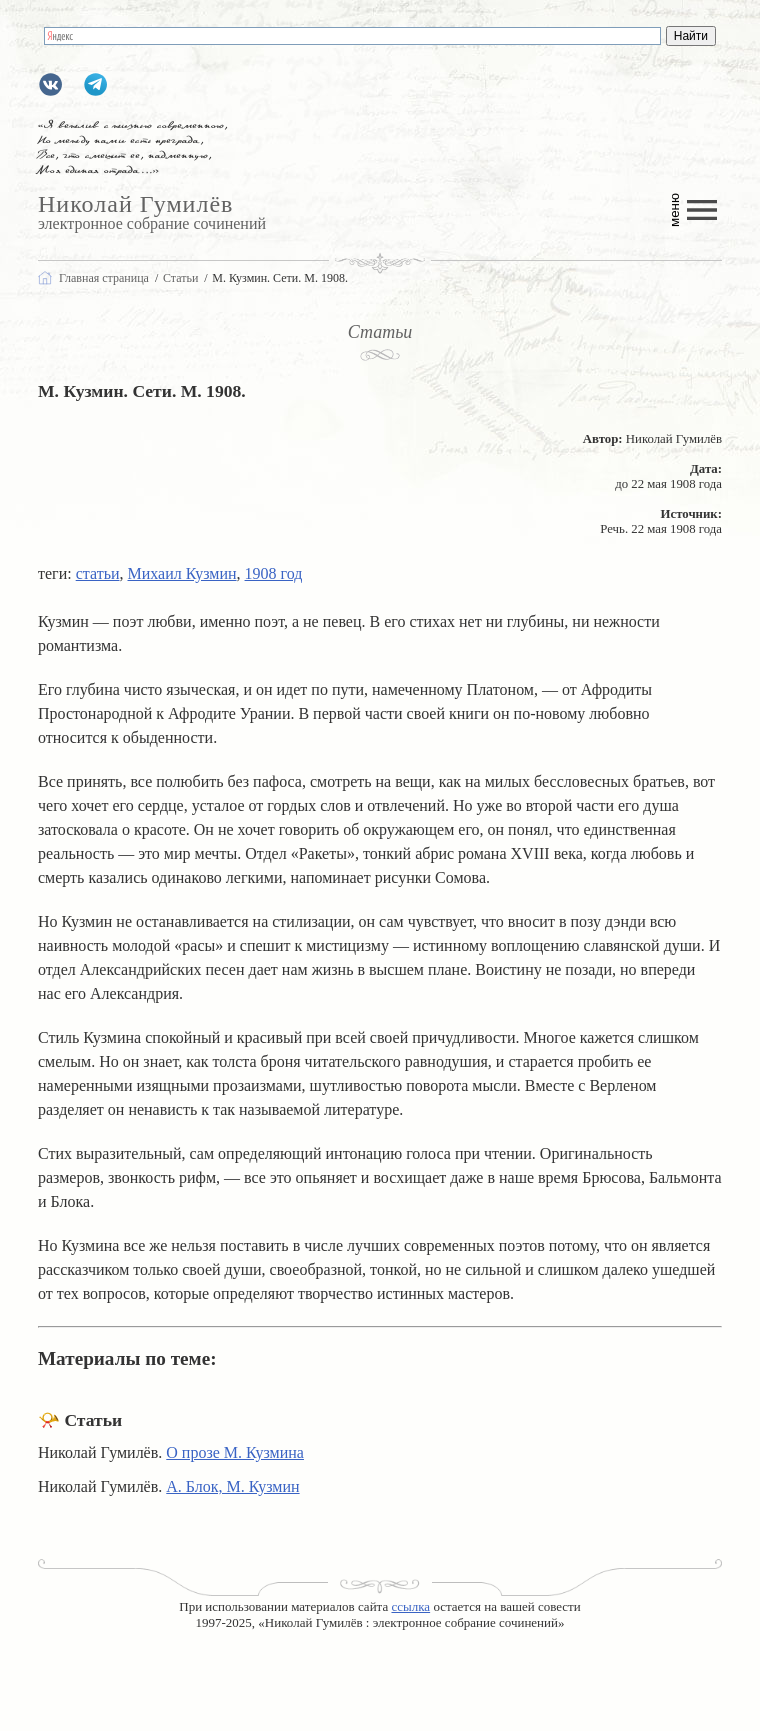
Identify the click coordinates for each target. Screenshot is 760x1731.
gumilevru (50, 84)
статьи (98, 573)
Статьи (380, 332)
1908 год (274, 573)
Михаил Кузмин (182, 573)
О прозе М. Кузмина (235, 1452)
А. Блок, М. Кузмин (232, 1486)
